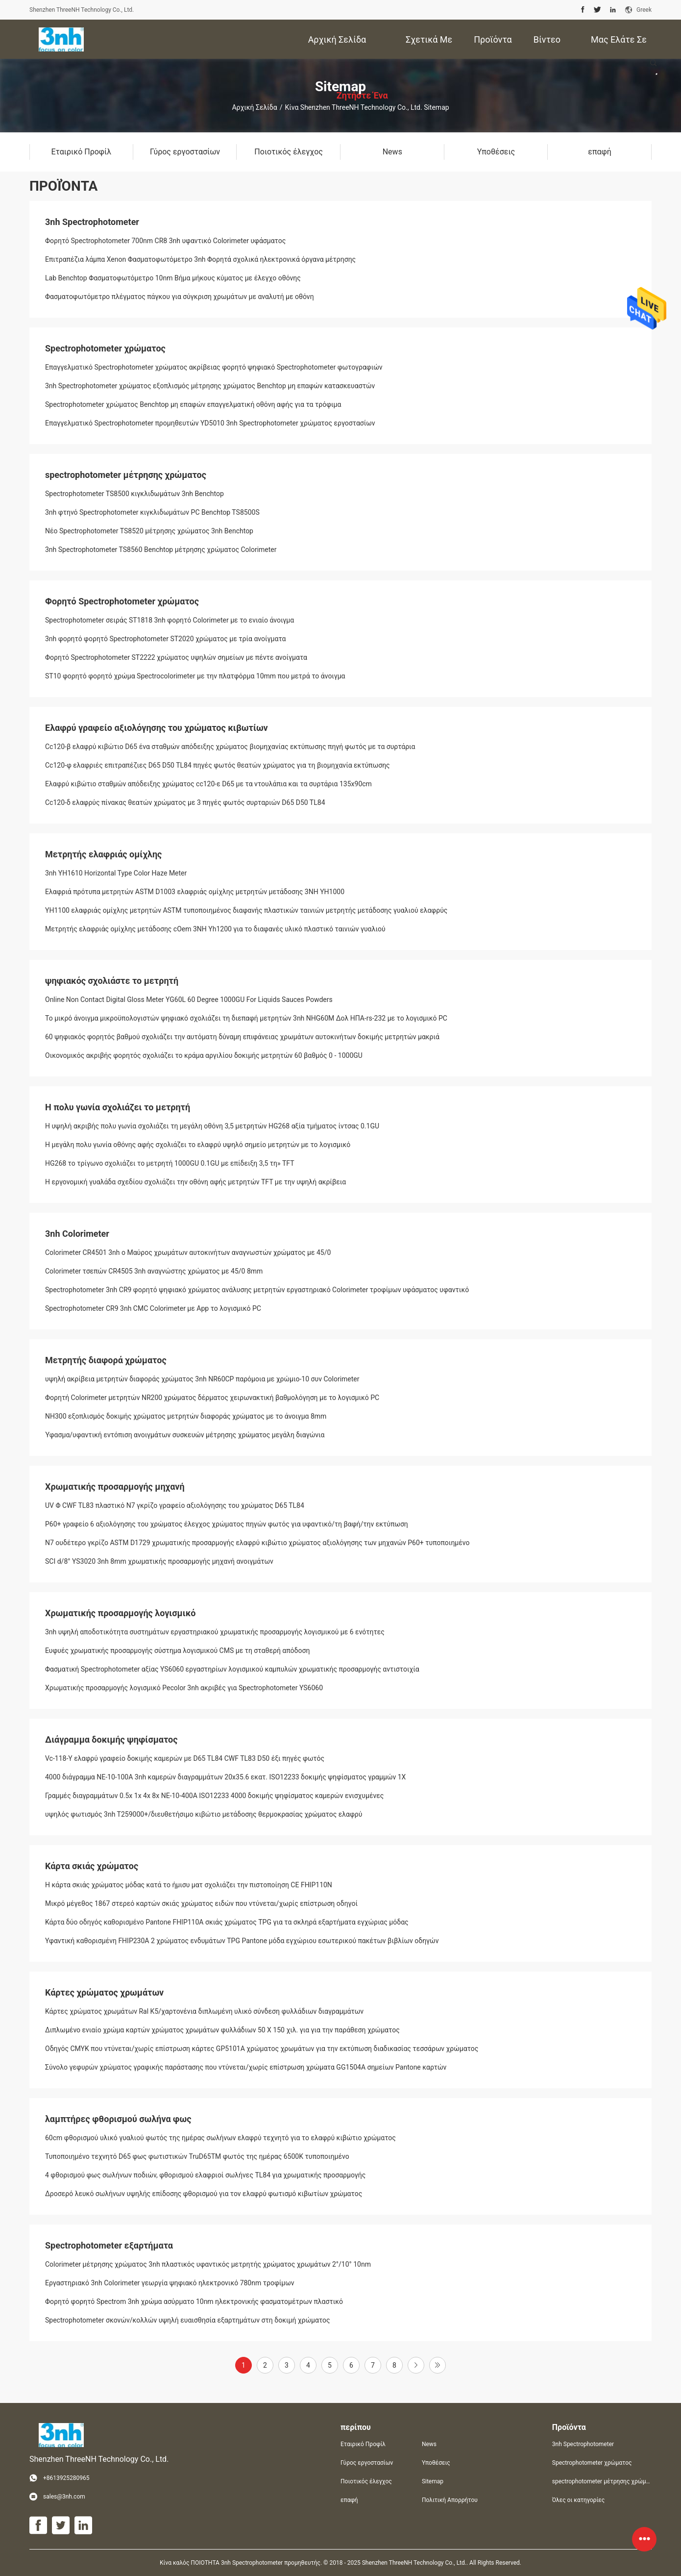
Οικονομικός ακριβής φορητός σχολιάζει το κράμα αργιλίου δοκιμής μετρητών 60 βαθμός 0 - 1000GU (204, 1055)
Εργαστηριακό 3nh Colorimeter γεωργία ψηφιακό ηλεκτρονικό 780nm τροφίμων (169, 2283)
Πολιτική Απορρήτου (450, 2500)
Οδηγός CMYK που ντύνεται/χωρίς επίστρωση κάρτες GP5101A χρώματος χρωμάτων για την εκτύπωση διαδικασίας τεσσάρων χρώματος (261, 2048)
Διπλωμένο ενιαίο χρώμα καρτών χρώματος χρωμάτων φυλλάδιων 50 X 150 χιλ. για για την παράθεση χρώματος (222, 2030)
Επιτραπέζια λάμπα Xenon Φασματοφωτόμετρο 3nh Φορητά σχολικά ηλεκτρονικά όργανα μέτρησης (200, 259)
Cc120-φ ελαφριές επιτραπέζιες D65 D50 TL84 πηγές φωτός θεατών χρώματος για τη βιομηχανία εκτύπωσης (217, 765)
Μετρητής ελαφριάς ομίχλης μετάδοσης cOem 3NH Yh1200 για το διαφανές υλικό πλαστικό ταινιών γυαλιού (215, 929)
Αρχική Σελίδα (254, 107)
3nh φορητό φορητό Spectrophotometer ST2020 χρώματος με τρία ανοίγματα (165, 639)
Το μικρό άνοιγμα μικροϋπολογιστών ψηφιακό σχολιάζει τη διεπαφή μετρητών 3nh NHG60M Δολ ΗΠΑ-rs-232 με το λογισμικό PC (246, 1018)
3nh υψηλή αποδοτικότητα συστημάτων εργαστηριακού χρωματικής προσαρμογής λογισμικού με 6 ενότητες (215, 1632)
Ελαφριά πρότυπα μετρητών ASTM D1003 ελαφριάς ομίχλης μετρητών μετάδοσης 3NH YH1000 (194, 892)
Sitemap (432, 2481)
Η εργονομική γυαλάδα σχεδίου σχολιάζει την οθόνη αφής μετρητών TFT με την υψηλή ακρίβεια (195, 1182)
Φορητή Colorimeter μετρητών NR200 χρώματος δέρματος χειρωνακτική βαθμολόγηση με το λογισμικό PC (212, 1397)
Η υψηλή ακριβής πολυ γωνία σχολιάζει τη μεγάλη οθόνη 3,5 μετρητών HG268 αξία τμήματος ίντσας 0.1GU (212, 1126)
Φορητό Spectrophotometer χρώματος (122, 601)
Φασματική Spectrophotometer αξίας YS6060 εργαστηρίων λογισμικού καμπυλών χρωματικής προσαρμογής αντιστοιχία (232, 1669)
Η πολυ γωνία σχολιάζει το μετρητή (117, 1107)
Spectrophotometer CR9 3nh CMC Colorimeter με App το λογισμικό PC (153, 1308)
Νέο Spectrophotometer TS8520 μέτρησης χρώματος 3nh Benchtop (149, 531)
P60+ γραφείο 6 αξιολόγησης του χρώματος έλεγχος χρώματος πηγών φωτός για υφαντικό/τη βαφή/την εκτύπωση (226, 1524)
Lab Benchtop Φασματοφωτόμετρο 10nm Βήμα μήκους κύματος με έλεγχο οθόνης (173, 278)
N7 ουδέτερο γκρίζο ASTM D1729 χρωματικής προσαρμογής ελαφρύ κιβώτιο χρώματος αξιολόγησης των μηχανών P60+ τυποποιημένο (257, 1543)
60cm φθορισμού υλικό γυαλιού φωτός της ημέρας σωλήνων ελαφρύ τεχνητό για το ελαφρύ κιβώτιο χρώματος (220, 2138)
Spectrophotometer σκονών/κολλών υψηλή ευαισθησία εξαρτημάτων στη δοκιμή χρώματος (187, 2320)
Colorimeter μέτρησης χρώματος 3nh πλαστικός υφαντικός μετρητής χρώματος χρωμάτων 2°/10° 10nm (208, 2264)
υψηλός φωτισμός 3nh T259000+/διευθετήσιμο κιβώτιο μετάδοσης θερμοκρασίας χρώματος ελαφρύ (203, 1814)
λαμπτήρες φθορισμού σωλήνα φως (118, 2119)
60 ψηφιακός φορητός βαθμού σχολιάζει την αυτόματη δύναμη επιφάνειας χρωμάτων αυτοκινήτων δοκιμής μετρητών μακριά (242, 1037)
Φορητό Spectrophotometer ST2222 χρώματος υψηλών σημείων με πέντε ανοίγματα (176, 657)
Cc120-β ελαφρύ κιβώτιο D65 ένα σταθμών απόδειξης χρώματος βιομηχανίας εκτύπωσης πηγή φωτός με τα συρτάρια (230, 746)
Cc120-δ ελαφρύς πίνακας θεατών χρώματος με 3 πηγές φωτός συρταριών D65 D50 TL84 (185, 802)
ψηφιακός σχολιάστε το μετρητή (111, 980)
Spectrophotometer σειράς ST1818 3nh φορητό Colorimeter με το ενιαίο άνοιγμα (169, 620)
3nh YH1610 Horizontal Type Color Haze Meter (116, 873)
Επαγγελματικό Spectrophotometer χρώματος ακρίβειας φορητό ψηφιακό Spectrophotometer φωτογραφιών (214, 367)
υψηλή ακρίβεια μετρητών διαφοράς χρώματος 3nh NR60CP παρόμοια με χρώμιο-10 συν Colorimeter (202, 1379)
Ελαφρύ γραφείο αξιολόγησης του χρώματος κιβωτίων (156, 728)
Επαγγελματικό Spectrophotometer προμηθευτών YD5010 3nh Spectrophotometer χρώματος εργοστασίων (210, 423)
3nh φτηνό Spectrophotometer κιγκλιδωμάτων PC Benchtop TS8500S (152, 512)
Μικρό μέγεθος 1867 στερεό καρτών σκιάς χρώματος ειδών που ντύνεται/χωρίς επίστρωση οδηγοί (201, 1903)
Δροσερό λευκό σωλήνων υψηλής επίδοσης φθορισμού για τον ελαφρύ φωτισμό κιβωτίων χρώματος (203, 2194)
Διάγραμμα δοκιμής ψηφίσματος (111, 1739)
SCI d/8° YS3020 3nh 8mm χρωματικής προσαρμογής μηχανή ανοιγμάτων (159, 1561)
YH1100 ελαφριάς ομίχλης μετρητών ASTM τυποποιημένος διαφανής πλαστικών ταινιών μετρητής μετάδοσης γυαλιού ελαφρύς (246, 910)
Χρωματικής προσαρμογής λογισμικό (120, 1613)
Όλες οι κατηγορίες (578, 2500)
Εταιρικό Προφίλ (363, 2444)
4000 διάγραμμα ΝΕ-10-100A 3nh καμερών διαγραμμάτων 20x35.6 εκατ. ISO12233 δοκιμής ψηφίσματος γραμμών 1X (225, 1777)
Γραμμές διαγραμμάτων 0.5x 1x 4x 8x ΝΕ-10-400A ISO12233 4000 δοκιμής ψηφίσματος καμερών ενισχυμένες (214, 1796)
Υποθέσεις (436, 2462)
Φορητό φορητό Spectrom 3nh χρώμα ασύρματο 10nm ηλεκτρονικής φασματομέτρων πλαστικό (194, 2301)
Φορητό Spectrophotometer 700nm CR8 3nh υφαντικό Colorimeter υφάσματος (165, 241)
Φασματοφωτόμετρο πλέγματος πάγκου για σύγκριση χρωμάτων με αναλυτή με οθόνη (179, 296)
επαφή (349, 2500)
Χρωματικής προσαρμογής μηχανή (115, 1486)
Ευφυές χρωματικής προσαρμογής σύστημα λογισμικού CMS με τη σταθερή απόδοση (177, 1650)
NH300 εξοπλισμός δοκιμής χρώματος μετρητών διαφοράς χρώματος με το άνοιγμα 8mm (185, 1416)
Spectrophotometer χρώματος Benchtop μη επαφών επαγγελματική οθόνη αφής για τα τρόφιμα (193, 404)
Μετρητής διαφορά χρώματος (106, 1360)
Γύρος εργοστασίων (366, 2462)
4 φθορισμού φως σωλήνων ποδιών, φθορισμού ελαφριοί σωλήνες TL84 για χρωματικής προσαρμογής (205, 2175)
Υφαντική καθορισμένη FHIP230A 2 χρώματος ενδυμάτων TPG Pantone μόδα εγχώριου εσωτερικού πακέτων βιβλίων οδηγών (241, 1941)
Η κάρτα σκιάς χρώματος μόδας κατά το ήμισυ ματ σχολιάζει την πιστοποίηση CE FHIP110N (188, 1885)
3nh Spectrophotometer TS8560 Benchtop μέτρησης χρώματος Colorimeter (161, 549)
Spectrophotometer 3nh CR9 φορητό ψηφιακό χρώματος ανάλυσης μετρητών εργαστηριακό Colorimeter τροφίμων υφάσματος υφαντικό (257, 1290)
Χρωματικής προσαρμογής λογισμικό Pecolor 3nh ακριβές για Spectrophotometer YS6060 (184, 1688)
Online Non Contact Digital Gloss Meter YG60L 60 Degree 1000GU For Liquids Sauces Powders (189, 999)
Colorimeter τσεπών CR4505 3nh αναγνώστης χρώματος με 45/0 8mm (154, 1271)
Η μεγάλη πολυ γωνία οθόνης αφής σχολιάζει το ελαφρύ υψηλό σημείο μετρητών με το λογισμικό (197, 1145)
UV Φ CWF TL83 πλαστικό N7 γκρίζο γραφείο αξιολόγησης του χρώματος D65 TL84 (174, 1505)
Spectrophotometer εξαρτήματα (109, 2245)
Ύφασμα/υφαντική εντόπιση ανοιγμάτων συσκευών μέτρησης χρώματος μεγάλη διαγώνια (184, 1435)
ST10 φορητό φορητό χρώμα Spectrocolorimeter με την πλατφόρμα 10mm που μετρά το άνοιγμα (195, 676)
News (429, 2444)
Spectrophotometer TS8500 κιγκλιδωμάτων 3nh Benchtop (134, 494)
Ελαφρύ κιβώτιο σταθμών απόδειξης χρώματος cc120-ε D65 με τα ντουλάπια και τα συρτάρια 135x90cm (208, 784)
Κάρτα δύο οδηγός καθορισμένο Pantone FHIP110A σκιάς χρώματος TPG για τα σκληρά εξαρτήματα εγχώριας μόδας (227, 1922)
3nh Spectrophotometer (92, 222)
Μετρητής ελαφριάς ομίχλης (103, 854)
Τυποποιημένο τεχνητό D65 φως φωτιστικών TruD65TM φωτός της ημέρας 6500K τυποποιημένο (197, 2156)
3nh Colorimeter (77, 1233)
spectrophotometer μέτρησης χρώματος (125, 475)
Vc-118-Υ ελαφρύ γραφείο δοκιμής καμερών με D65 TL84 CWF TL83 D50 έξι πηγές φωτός (184, 1758)
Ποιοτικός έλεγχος (366, 2481)
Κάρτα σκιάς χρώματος (91, 1866)
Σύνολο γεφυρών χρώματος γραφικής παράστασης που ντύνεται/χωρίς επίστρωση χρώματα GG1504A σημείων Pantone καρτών (245, 2067)
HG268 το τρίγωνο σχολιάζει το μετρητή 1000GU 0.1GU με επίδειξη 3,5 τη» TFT (169, 1163)
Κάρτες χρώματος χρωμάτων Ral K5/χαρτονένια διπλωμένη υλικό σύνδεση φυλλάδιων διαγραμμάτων (204, 2011)
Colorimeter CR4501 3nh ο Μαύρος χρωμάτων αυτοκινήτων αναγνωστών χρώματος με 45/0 (188, 1252)
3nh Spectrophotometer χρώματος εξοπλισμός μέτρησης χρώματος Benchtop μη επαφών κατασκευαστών (210, 386)
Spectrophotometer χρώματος (105, 348)
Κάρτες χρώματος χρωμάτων (104, 1992)
